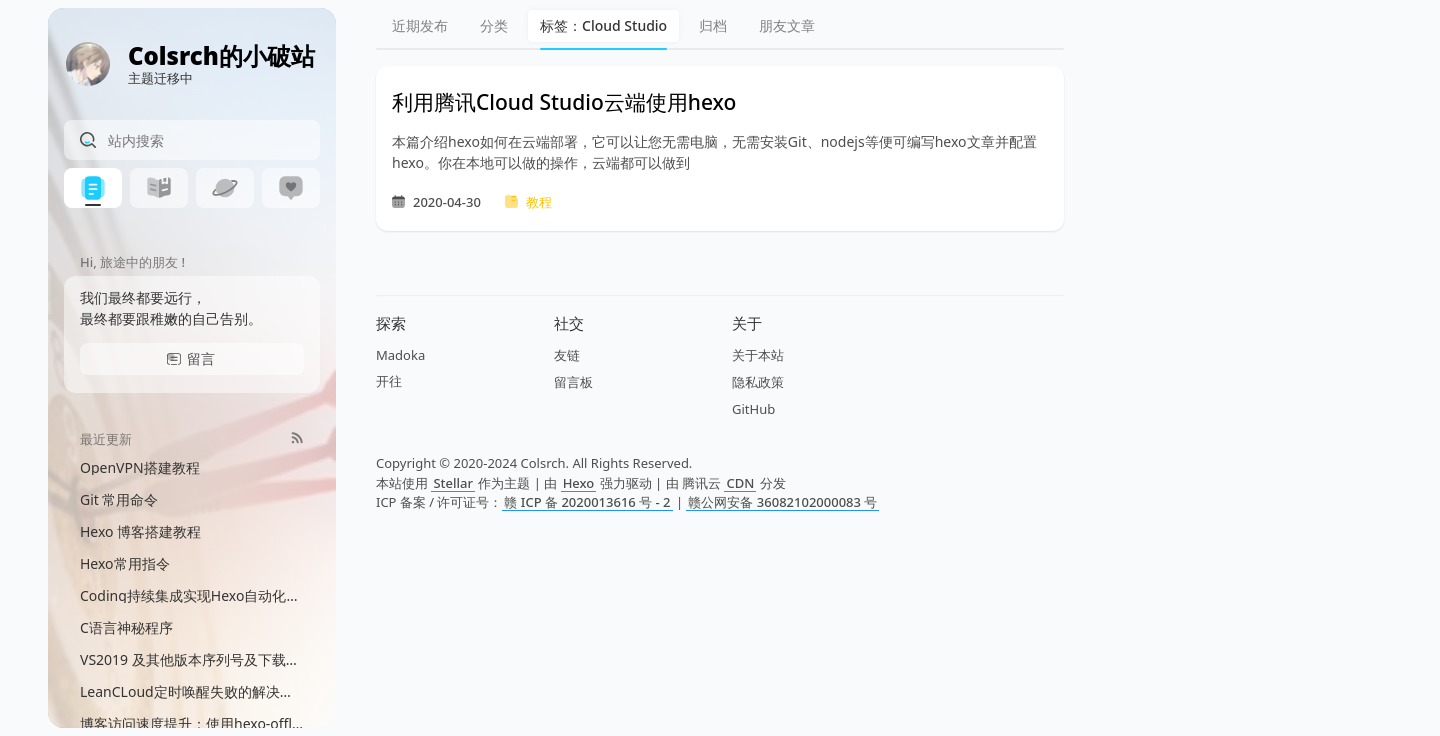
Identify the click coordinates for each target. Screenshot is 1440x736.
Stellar (453, 483)
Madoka (400, 355)
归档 (713, 25)
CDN (740, 483)
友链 (567, 355)
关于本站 (758, 355)
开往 (389, 381)
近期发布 (420, 25)
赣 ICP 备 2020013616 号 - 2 (587, 502)
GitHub (753, 409)
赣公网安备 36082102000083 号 (782, 502)
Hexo (579, 483)
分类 (494, 25)
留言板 (573, 382)
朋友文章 (787, 25)
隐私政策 (758, 382)
